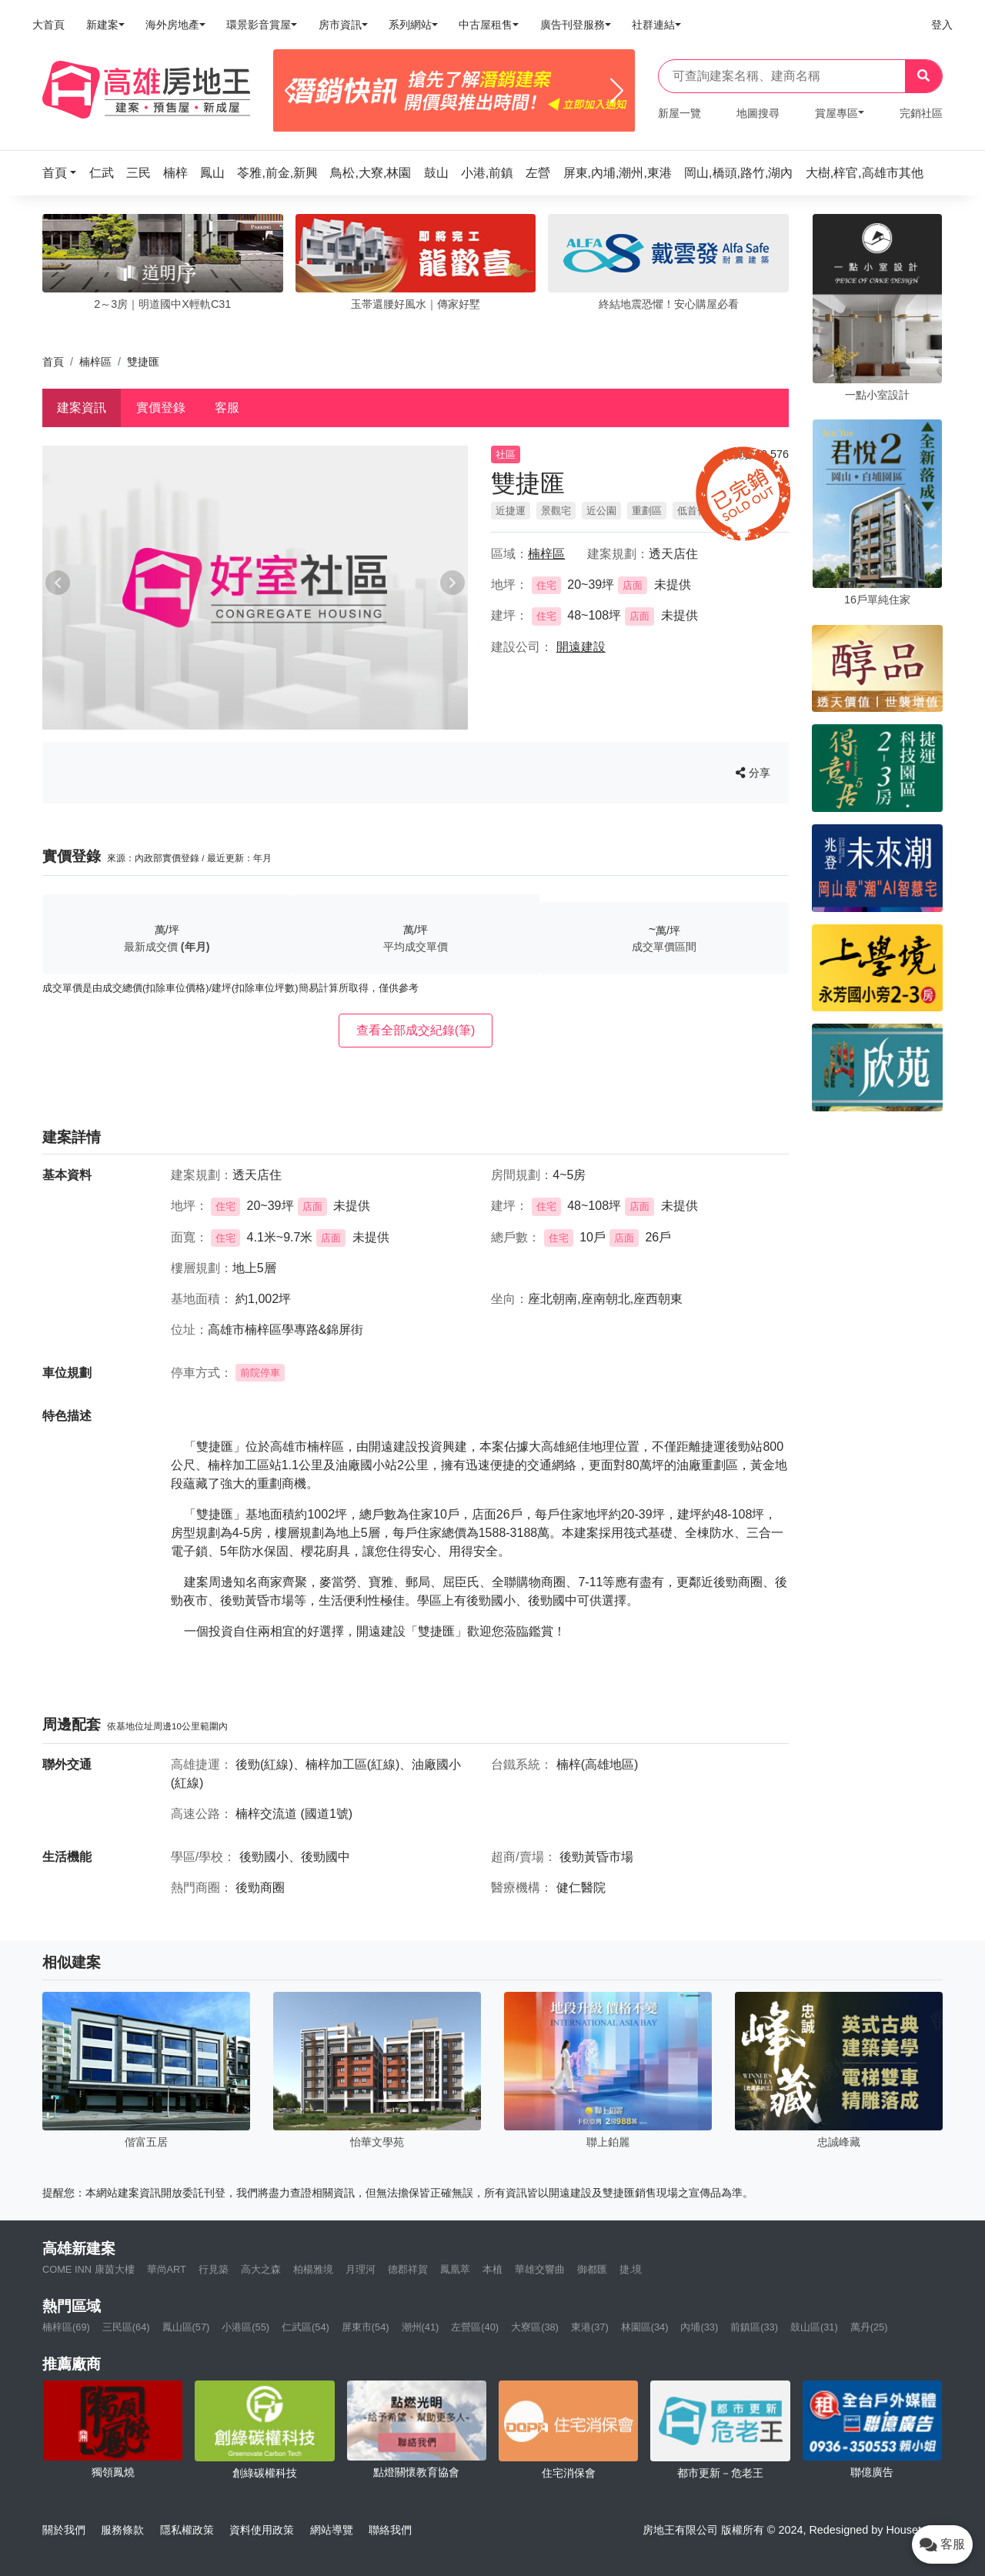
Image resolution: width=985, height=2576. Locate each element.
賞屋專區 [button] (836, 113)
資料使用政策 (261, 2530)
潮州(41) (420, 2327)
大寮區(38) (535, 2327)
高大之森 (261, 2269)
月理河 (361, 2269)
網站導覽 (331, 2530)
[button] (63, 173)
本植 (492, 2269)
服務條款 (122, 2530)
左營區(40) (475, 2327)
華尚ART (166, 2269)
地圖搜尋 (758, 113)
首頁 (53, 362)
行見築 (214, 2269)
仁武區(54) (305, 2327)
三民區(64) (126, 2327)
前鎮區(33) (754, 2327)
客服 (227, 407)
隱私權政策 (187, 2530)
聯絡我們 (390, 2530)
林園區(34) (645, 2327)
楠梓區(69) (66, 2327)
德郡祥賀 (408, 2269)
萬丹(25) (869, 2327)
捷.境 (631, 2269)
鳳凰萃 (455, 2269)
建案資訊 (81, 407)
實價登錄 (160, 407)
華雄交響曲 (540, 2269)
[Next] (616, 91)
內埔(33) (699, 2327)
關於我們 (63, 2530)
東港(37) (590, 2327)
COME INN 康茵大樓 (88, 2269)
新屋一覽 (679, 113)
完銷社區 (921, 113)
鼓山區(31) (814, 2327)
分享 (753, 773)
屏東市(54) (365, 2327)
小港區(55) (245, 2327)
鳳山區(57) (186, 2327)
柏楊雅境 (313, 2269)
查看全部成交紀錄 (416, 1030)
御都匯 (592, 2269)
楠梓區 (95, 362)
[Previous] (291, 91)
